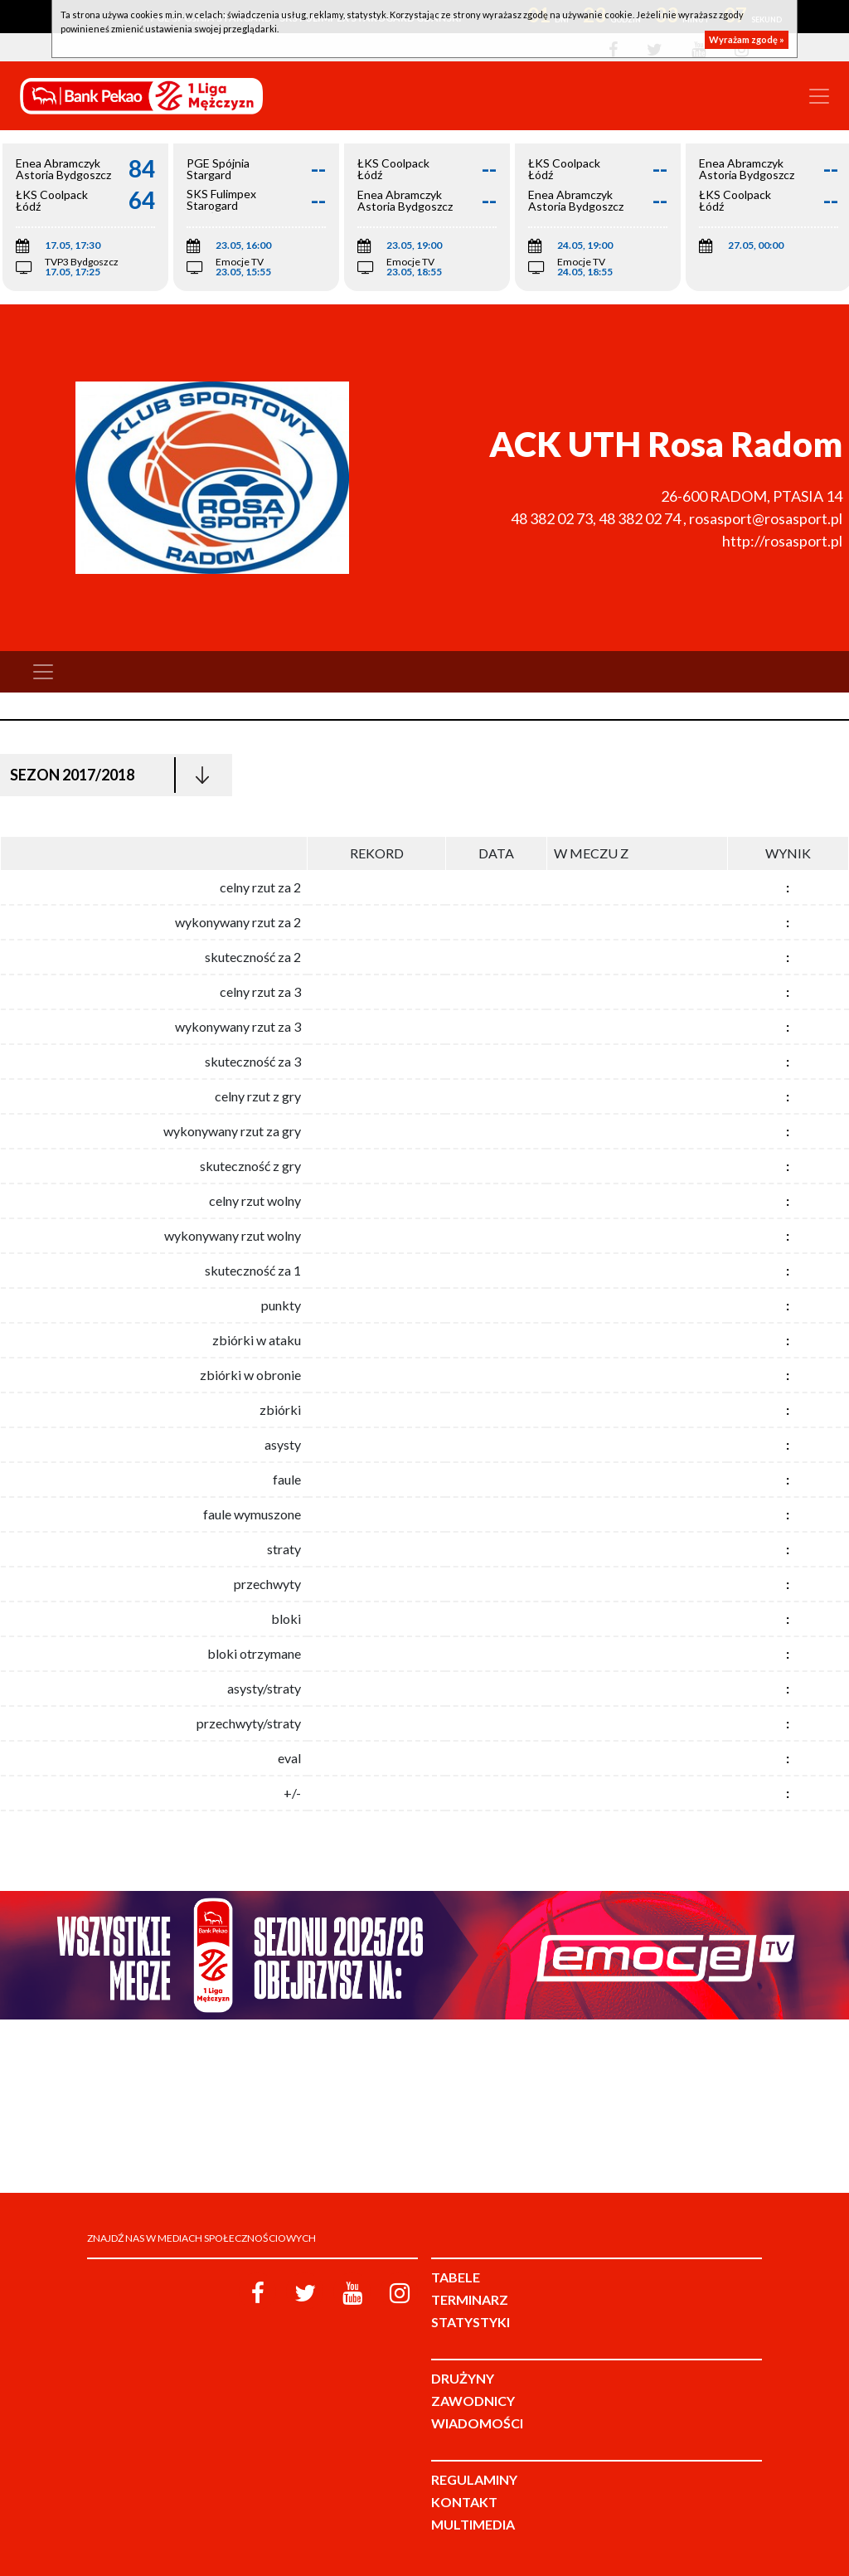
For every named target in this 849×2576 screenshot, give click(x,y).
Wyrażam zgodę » (746, 39)
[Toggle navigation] (819, 96)
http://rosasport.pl (782, 541)
